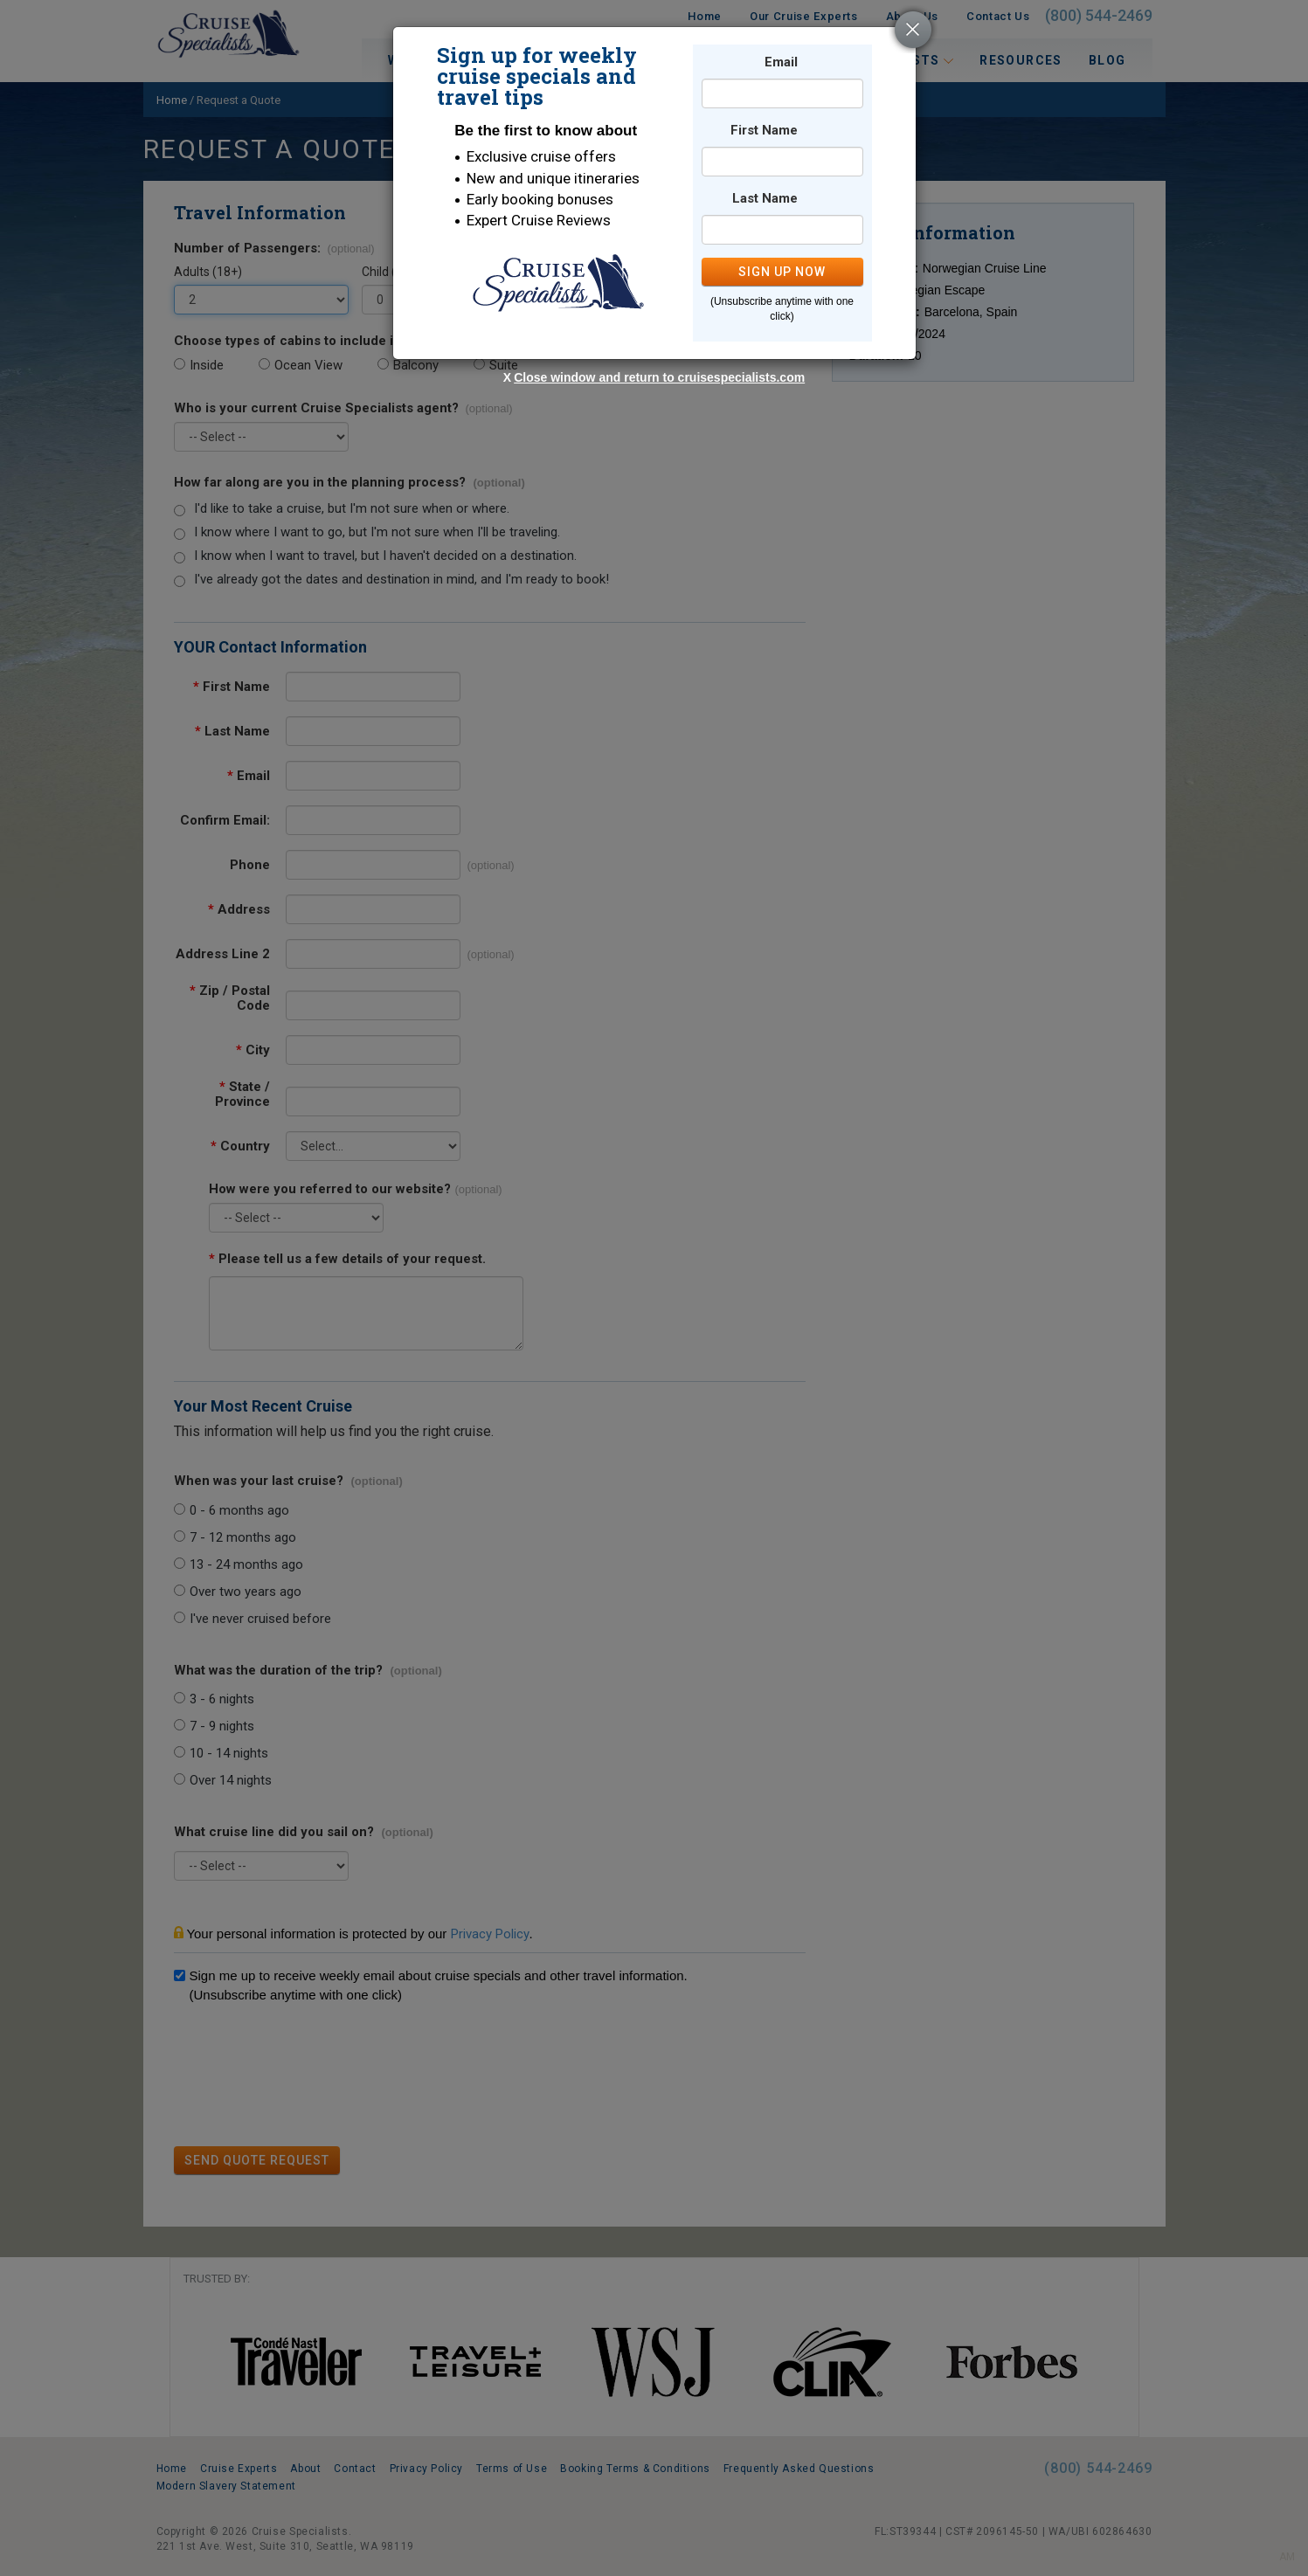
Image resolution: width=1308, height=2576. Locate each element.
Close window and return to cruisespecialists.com (659, 377)
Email (781, 62)
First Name (764, 130)
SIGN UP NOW (782, 272)
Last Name (765, 198)
